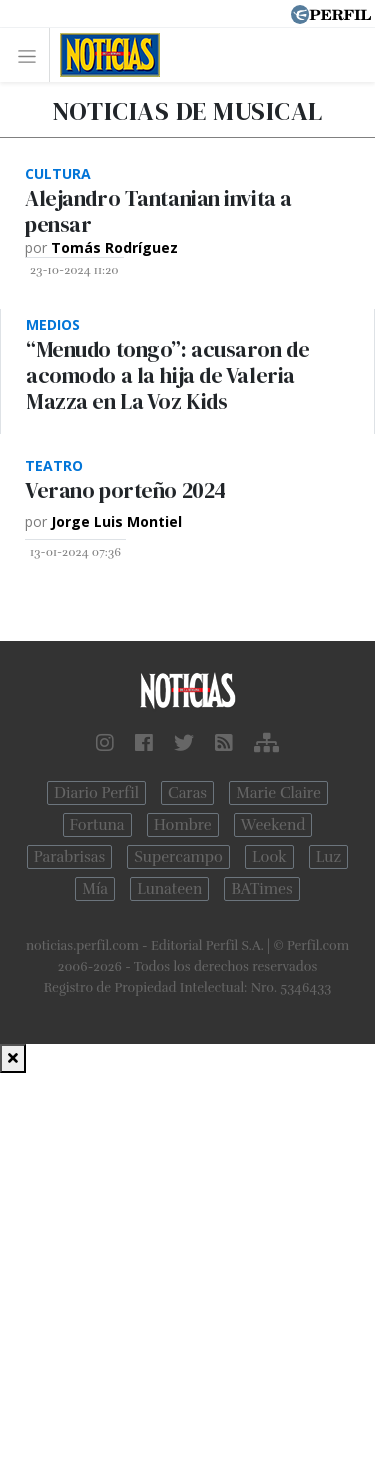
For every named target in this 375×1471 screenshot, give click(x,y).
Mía (95, 889)
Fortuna (97, 825)
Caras (187, 793)
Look (269, 857)
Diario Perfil (96, 793)
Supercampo (178, 857)
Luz (328, 857)
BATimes (261, 889)
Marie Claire (278, 793)
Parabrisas (69, 857)
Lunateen (169, 889)
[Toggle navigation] (32, 55)
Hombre (183, 825)
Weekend (273, 825)
